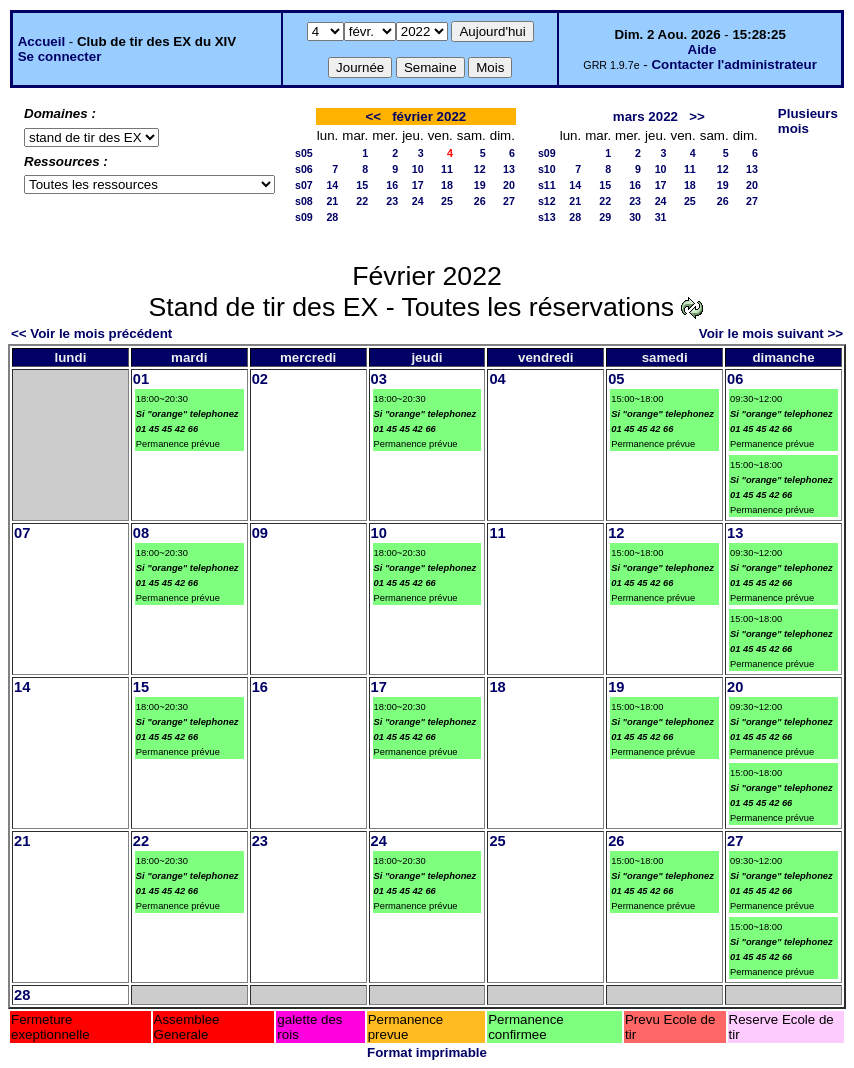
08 (141, 533)
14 (332, 185)
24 (418, 201)
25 (447, 201)
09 (260, 533)
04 (497, 379)
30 (635, 217)
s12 (547, 201)
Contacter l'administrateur (733, 64)
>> (697, 116)
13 (509, 169)
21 (332, 201)
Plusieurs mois (808, 121)
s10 (547, 169)
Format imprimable (427, 1052)
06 (735, 379)
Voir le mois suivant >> (771, 333)
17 (418, 185)
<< (373, 116)
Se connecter (60, 56)
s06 (304, 169)
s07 (304, 185)
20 (509, 185)
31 (661, 217)
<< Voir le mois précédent (91, 333)
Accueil (41, 41)
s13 (547, 217)
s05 (304, 153)
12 (480, 169)
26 (480, 201)
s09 (304, 217)
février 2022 (429, 116)
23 (392, 201)
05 (616, 379)
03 (379, 379)
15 (362, 185)
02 (260, 379)
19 (480, 185)
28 (332, 217)
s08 (304, 201)
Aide (702, 49)
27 (509, 201)
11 (447, 169)
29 (605, 217)
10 (418, 169)
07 (22, 533)
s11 (547, 185)
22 (362, 201)
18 (447, 185)
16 (392, 185)
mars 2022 (645, 116)
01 (141, 379)
